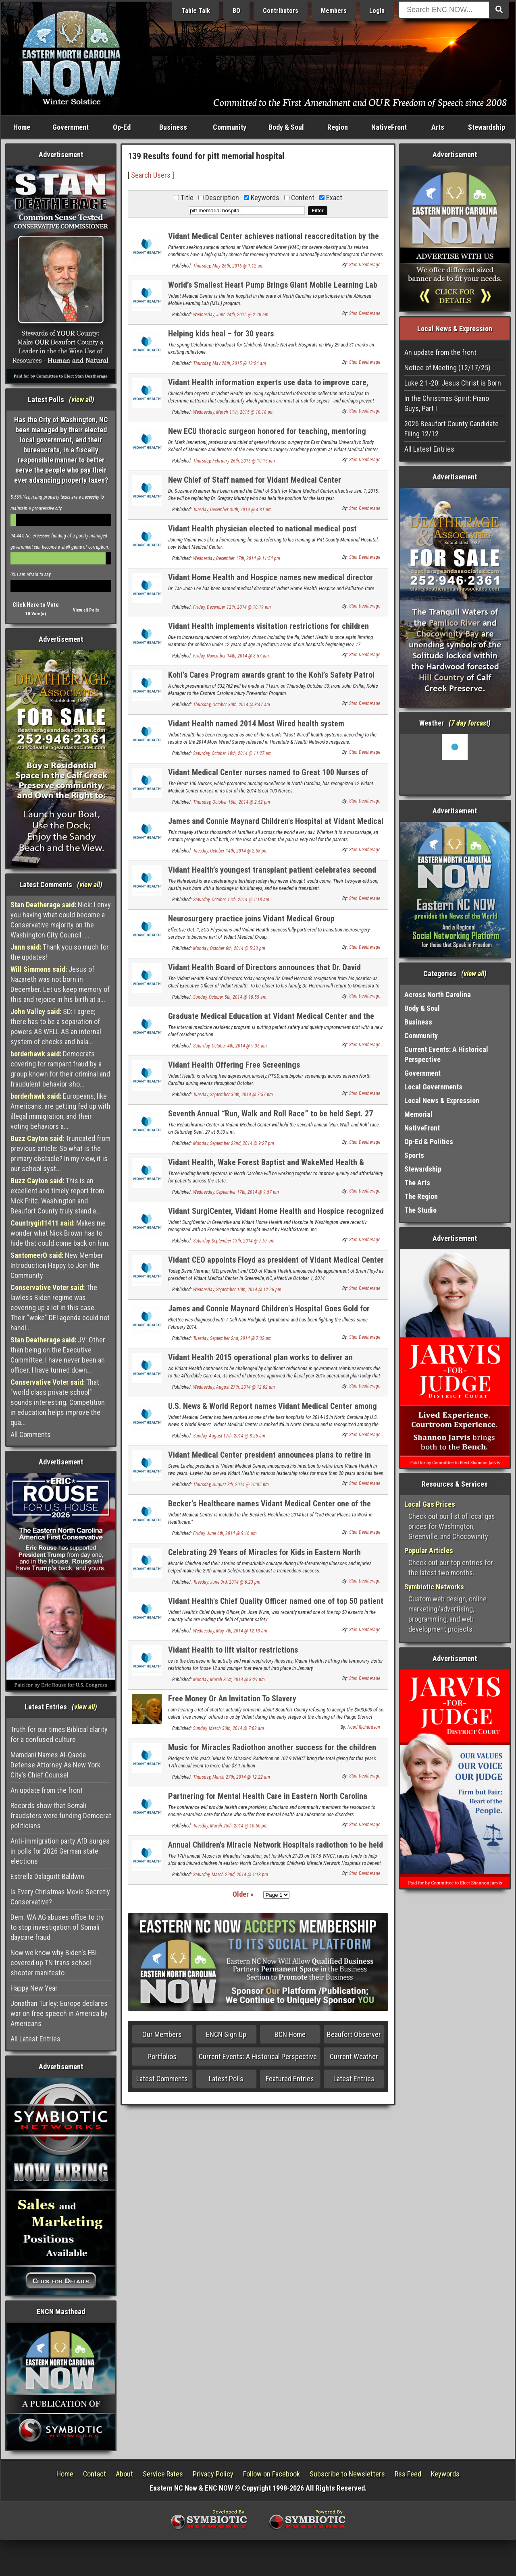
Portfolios (162, 2056)
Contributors (280, 11)
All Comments (30, 1434)
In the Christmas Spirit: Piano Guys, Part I (446, 403)
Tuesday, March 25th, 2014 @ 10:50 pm (230, 1826)
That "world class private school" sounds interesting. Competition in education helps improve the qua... (57, 1402)
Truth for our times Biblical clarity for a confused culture (59, 1734)
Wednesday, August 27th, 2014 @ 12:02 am (234, 1387)
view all (81, 399)
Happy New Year (34, 1988)
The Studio (420, 1210)
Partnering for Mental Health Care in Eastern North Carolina (267, 1796)
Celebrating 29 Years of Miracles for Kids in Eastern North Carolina (264, 1556)
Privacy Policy (213, 2474)
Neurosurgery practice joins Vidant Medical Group (251, 918)
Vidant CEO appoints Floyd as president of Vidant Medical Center (276, 1260)
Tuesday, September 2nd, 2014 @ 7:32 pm (232, 1338)
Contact (94, 2474)
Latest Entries (354, 2078)
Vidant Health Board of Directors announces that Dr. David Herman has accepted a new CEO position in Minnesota (264, 971)
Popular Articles (428, 1550)
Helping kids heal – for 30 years (221, 333)
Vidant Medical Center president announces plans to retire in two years (269, 1459)
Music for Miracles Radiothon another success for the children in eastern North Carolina (272, 1751)
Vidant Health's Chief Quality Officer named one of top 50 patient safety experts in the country (275, 1605)
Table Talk (195, 11)
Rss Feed (408, 2474)
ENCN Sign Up (226, 2034)
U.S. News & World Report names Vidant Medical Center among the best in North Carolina (272, 1410)
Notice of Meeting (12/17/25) (447, 367)
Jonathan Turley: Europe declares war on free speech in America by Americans (59, 2013)
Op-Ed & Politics (428, 1141)
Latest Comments (162, 2078)
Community (229, 127)
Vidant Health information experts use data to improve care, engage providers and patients (268, 386)
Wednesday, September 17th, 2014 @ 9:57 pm (236, 1192)
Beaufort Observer (354, 2034)
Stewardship (486, 127)
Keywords (445, 2474)
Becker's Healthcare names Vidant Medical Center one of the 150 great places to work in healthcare (269, 1508)
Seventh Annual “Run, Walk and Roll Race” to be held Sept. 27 (270, 1113)
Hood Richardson (363, 1727)
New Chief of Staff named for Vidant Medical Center (254, 480)
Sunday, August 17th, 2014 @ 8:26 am (229, 1436)
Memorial (418, 1114)
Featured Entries (290, 2078)
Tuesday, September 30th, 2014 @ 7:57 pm (233, 1094)
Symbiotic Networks (434, 1587)
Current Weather (354, 2056)
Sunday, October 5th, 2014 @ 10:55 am (229, 997)
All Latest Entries (35, 2039)
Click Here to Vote (35, 604)
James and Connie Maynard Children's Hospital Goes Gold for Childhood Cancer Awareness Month (269, 1313)
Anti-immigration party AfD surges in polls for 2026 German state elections (60, 1851)
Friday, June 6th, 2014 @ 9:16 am (225, 1533)
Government (70, 127)
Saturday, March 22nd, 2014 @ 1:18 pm (230, 1874)
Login (377, 11)
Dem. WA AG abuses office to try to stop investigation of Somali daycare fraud (57, 1927)
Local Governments (433, 1087)
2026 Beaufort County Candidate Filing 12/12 (451, 428)
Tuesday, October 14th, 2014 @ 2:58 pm (230, 851)
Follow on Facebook (271, 2474)
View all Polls (86, 610)
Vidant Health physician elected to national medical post (262, 528)
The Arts (417, 1182)
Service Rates (163, 2474)
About (124, 2474)
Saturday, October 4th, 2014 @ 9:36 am (230, 1046)
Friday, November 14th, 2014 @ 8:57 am (231, 656)
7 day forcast (469, 723)
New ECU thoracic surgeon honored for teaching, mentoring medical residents (267, 435)
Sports (414, 1155)
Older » (243, 1894)
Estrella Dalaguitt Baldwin (47, 1876)
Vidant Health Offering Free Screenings (234, 1065)
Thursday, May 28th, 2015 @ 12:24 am (229, 363)
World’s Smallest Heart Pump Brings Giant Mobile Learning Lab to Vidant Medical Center (272, 289)
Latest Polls (226, 2078)
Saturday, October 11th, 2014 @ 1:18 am (231, 899)
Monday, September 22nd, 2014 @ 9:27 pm (233, 1143)
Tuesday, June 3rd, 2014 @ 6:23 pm (226, 1582)
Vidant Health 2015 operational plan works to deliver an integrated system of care (260, 1361)
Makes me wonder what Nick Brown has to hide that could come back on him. (60, 1233)
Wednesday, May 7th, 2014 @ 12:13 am (230, 1631)
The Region (421, 1196)
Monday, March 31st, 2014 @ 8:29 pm (229, 1679)
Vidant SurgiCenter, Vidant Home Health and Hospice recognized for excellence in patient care (276, 1215)
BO (236, 11)
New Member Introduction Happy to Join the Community (56, 1265)
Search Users (151, 175)
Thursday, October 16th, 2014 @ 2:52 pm (231, 802)
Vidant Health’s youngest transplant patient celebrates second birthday (272, 874)
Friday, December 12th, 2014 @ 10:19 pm (232, 607)
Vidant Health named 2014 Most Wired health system (256, 723)
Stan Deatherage (364, 265)
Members (334, 11)
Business (173, 127)
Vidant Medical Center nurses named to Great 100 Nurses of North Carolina (268, 776)
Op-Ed (122, 127)
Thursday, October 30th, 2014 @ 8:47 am (231, 704)
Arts (437, 127)
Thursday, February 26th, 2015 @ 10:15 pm (234, 461)
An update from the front (46, 1790)
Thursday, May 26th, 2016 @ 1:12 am (228, 266)
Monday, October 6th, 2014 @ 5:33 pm (229, 948)
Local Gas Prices (429, 1504)
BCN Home (290, 2034)
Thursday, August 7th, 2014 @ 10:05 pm (231, 1484)
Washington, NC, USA (455, 764)
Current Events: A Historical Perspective (258, 2056)
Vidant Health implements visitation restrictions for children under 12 (268, 630)
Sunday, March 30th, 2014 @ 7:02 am (228, 1728)
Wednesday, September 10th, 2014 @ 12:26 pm (237, 1289)
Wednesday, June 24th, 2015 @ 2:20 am (230, 314)
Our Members (162, 2034)
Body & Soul (286, 127)
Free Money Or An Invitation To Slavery (232, 1698)
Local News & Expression (441, 1100)
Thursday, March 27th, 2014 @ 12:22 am (231, 1777)
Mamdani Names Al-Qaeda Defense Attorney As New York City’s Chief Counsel (55, 1765)
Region (337, 127)
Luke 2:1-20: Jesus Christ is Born (452, 383)
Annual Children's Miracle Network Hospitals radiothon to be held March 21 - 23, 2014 (275, 1849)
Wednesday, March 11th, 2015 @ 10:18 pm (233, 412)
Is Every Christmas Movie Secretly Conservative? (60, 1896)
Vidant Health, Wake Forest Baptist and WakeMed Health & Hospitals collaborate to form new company (266, 1166)
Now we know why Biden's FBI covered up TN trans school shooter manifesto (53, 1962)
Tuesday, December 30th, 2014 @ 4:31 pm (232, 509)
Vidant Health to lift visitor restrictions (233, 1650)
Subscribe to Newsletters (347, 2474)
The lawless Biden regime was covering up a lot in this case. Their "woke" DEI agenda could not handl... (60, 1307)
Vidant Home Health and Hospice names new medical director (270, 577)
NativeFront (389, 127)
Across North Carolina (437, 994)
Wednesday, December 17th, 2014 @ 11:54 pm (236, 558)
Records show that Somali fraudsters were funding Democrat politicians (60, 1815)
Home (21, 127)
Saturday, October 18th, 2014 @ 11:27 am (232, 753)
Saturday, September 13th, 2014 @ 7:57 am (234, 1241)
